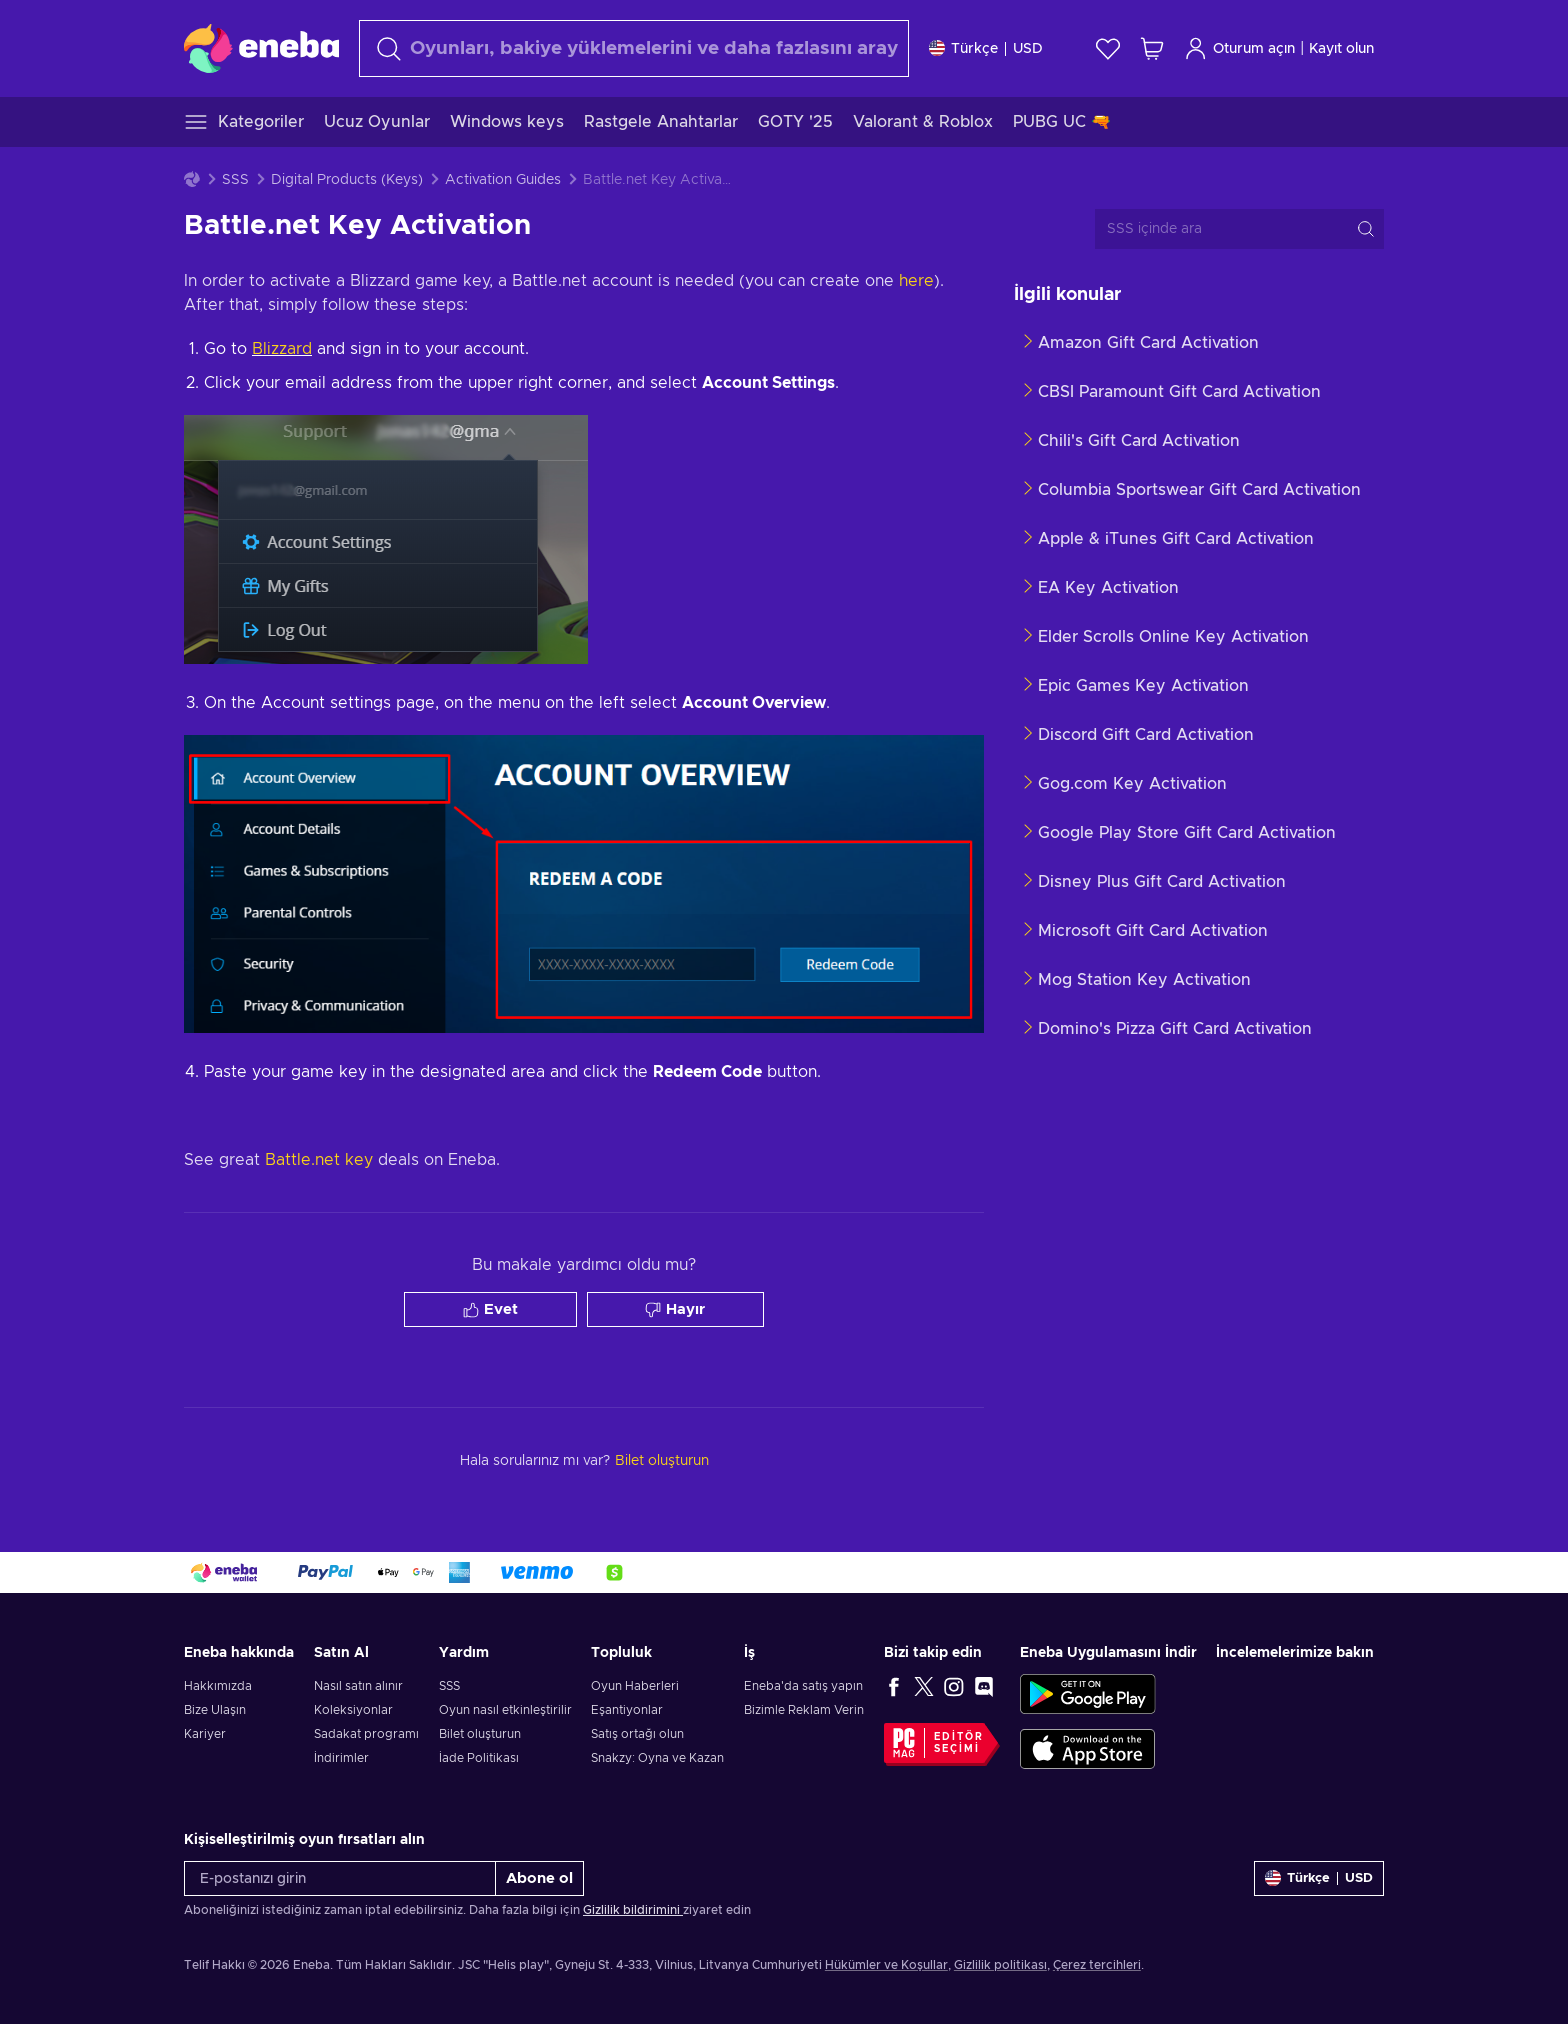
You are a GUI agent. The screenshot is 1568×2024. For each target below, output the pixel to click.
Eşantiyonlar (627, 1710)
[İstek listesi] (1108, 48)
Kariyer (205, 1734)
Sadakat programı (366, 1734)
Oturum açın (1239, 48)
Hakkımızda (218, 1686)
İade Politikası (479, 1758)
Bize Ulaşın (215, 1710)
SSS (235, 180)
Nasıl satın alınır (358, 1686)
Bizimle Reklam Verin (804, 1710)
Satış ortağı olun (637, 1734)
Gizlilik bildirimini (633, 1910)
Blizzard (282, 349)
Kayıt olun (1341, 49)
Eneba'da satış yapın (803, 1686)
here (916, 281)
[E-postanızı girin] (340, 1878)
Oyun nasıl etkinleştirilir (505, 1710)
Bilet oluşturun (480, 1734)
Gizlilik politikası (1000, 1965)
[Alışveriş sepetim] (1152, 48)
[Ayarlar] (986, 48)
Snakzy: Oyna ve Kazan (657, 1758)
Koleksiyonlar (353, 1710)
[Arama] (634, 48)
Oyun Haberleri (635, 1686)
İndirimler (341, 1758)
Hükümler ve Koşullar (886, 1965)
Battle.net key (319, 1160)
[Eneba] (261, 48)
